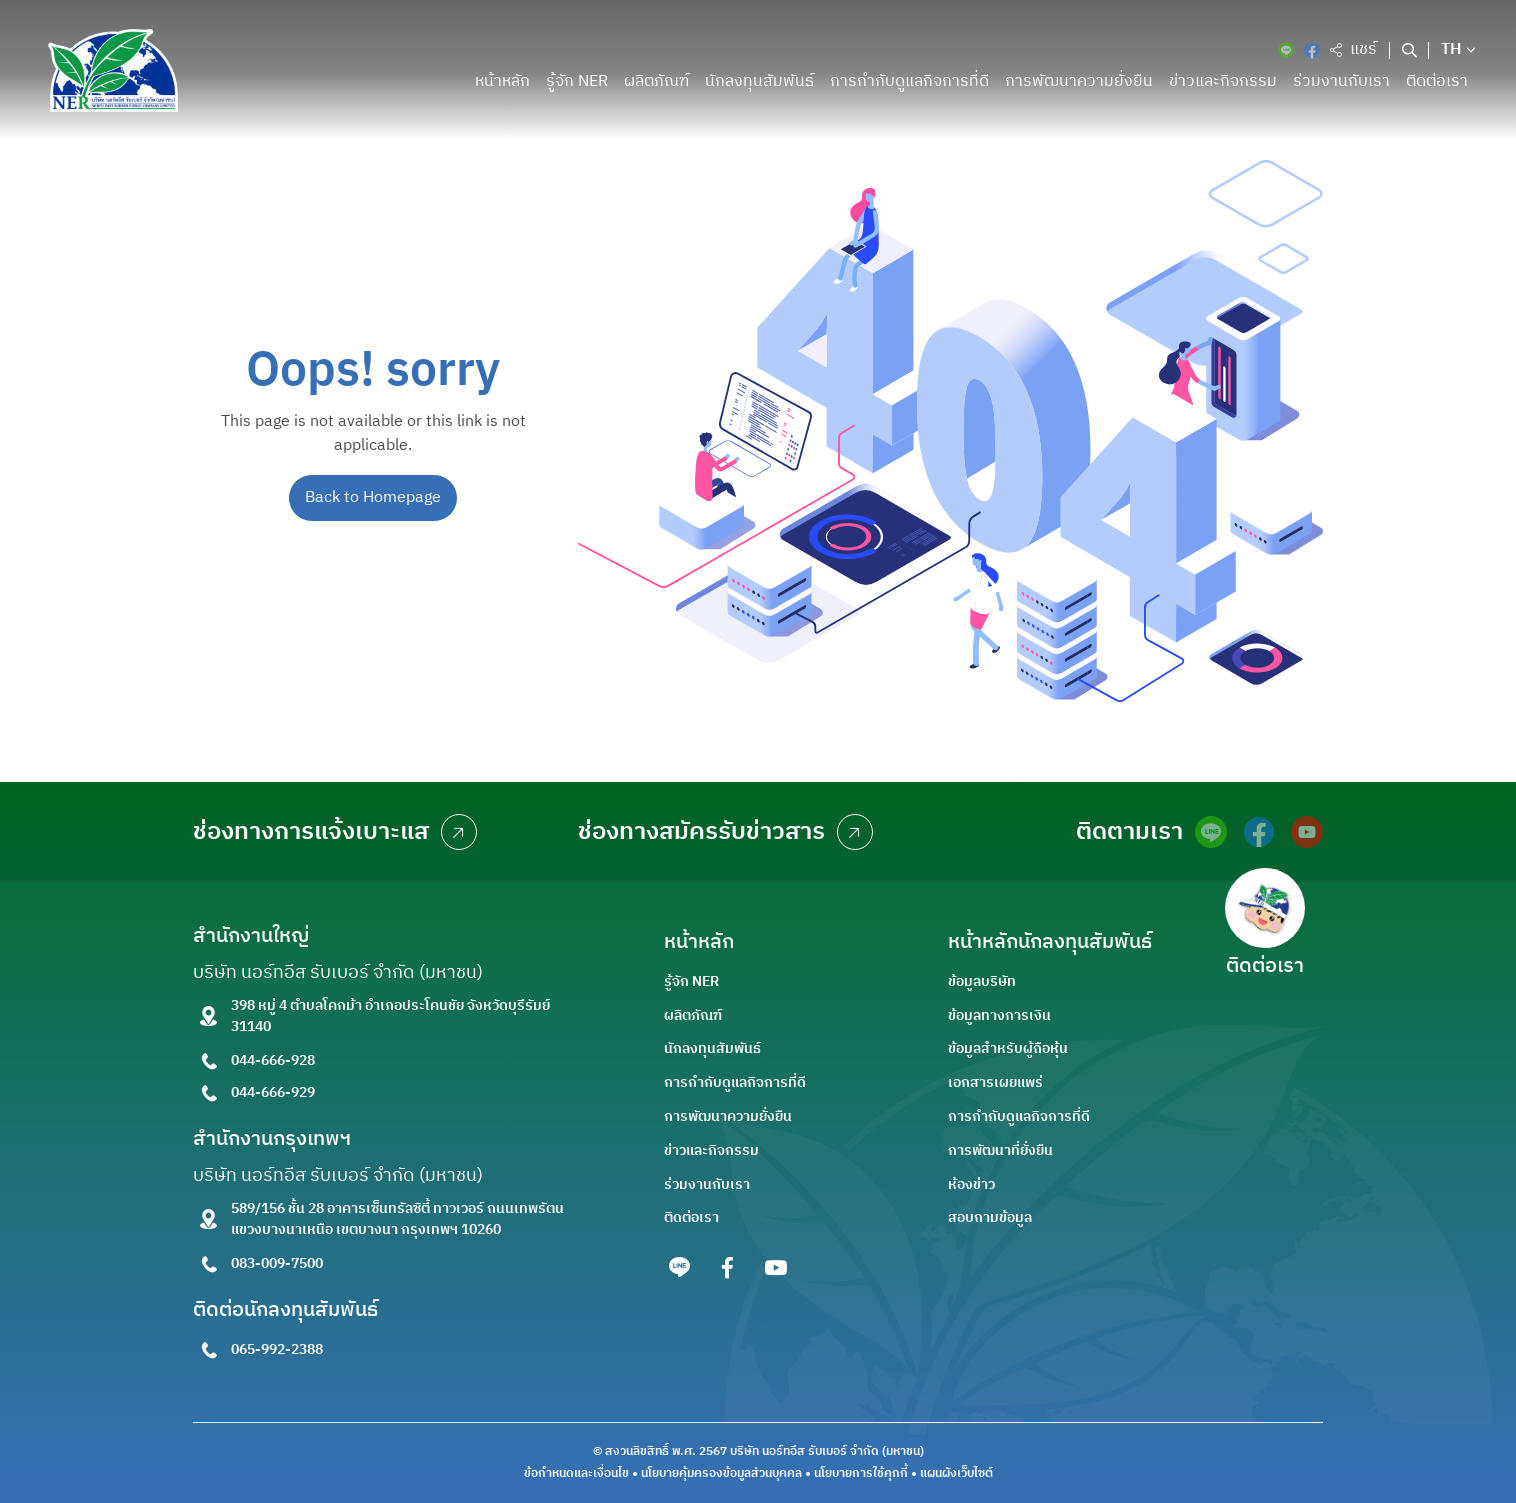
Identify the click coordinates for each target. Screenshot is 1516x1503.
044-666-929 (273, 1092)
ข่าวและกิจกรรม (1223, 81)
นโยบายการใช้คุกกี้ (861, 1474)
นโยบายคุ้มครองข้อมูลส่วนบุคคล (721, 1474)
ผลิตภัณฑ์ (656, 81)
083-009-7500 (277, 1263)
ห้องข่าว (971, 1184)
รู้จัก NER (577, 81)
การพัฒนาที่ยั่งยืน (1000, 1150)
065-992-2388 (277, 1349)
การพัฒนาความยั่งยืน (1079, 81)
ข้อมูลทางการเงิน (999, 1015)
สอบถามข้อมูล (990, 1217)
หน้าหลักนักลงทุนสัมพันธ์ (1050, 942)
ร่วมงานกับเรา (1341, 81)
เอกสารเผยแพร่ (995, 1082)
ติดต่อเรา (1437, 81)
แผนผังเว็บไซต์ (956, 1474)
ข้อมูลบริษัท (982, 981)
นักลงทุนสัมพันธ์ (759, 81)
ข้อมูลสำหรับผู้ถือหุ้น (1008, 1048)
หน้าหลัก (502, 81)
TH (1451, 50)
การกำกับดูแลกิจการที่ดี (909, 81)
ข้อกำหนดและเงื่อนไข (576, 1474)
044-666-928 (273, 1060)
